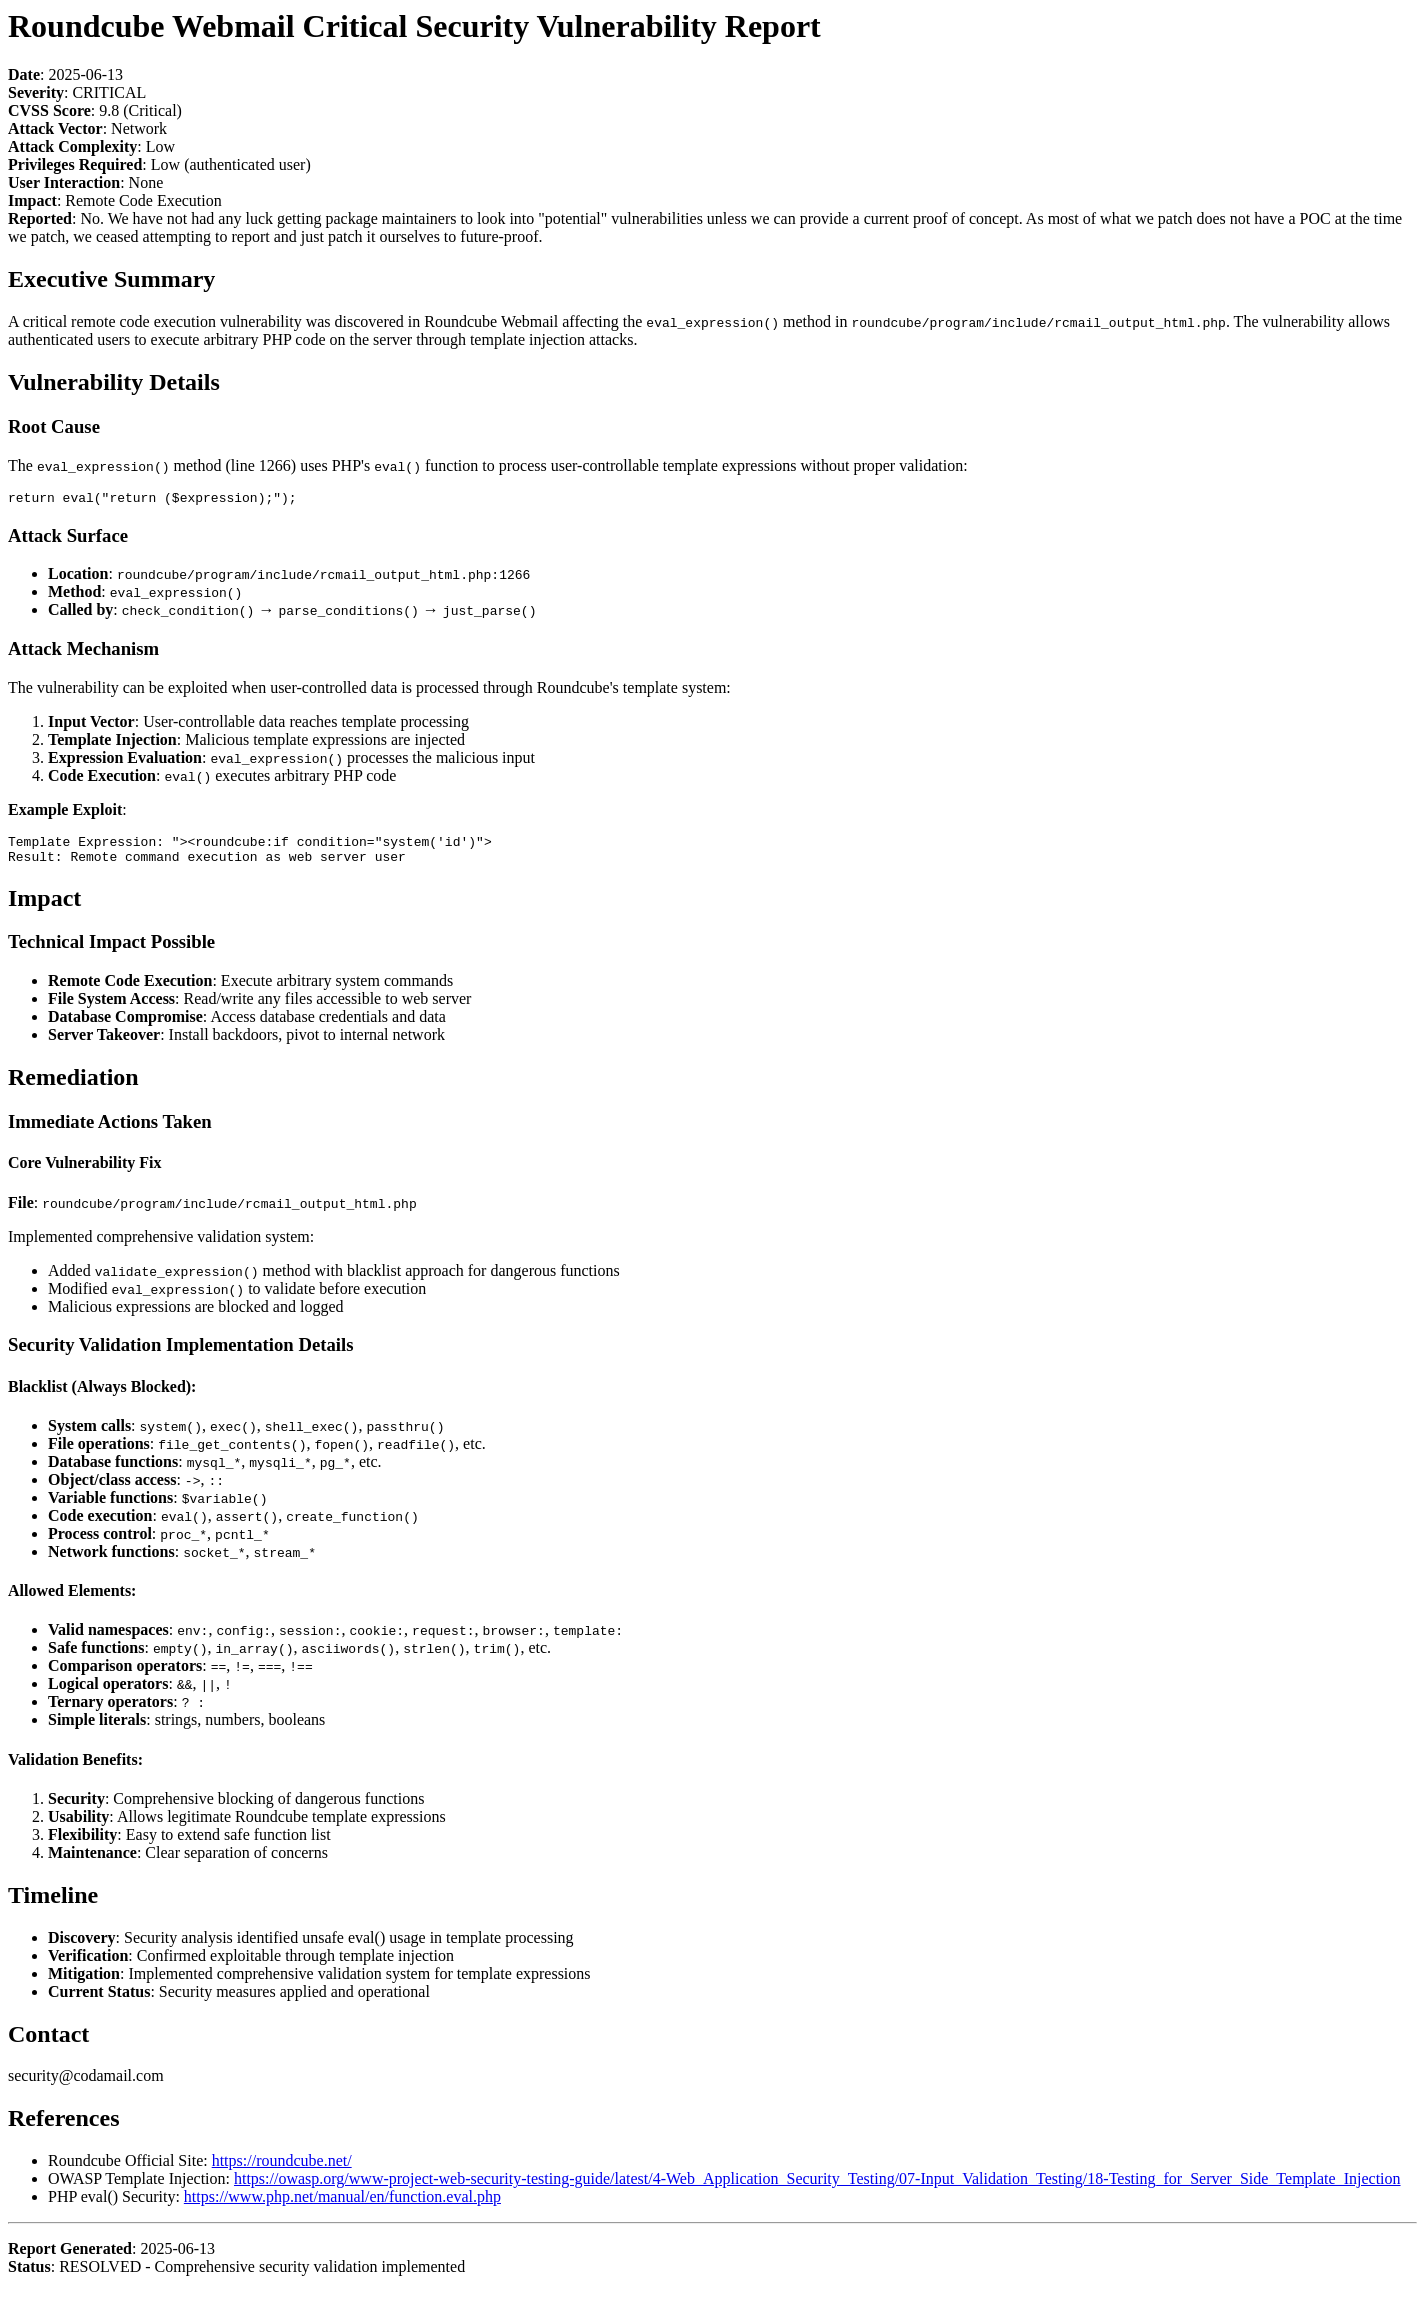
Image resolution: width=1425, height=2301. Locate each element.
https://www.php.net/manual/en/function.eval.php (342, 2205)
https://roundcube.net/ (282, 2169)
